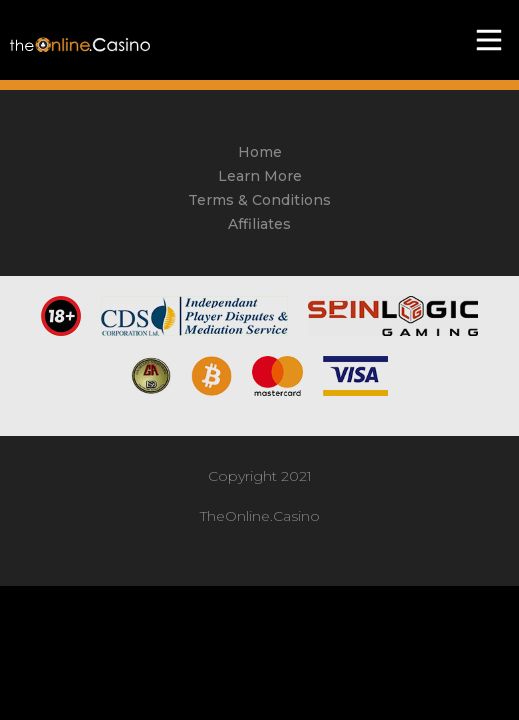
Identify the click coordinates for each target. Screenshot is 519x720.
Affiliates (259, 224)
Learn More (260, 176)
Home (260, 152)
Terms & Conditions (259, 200)
